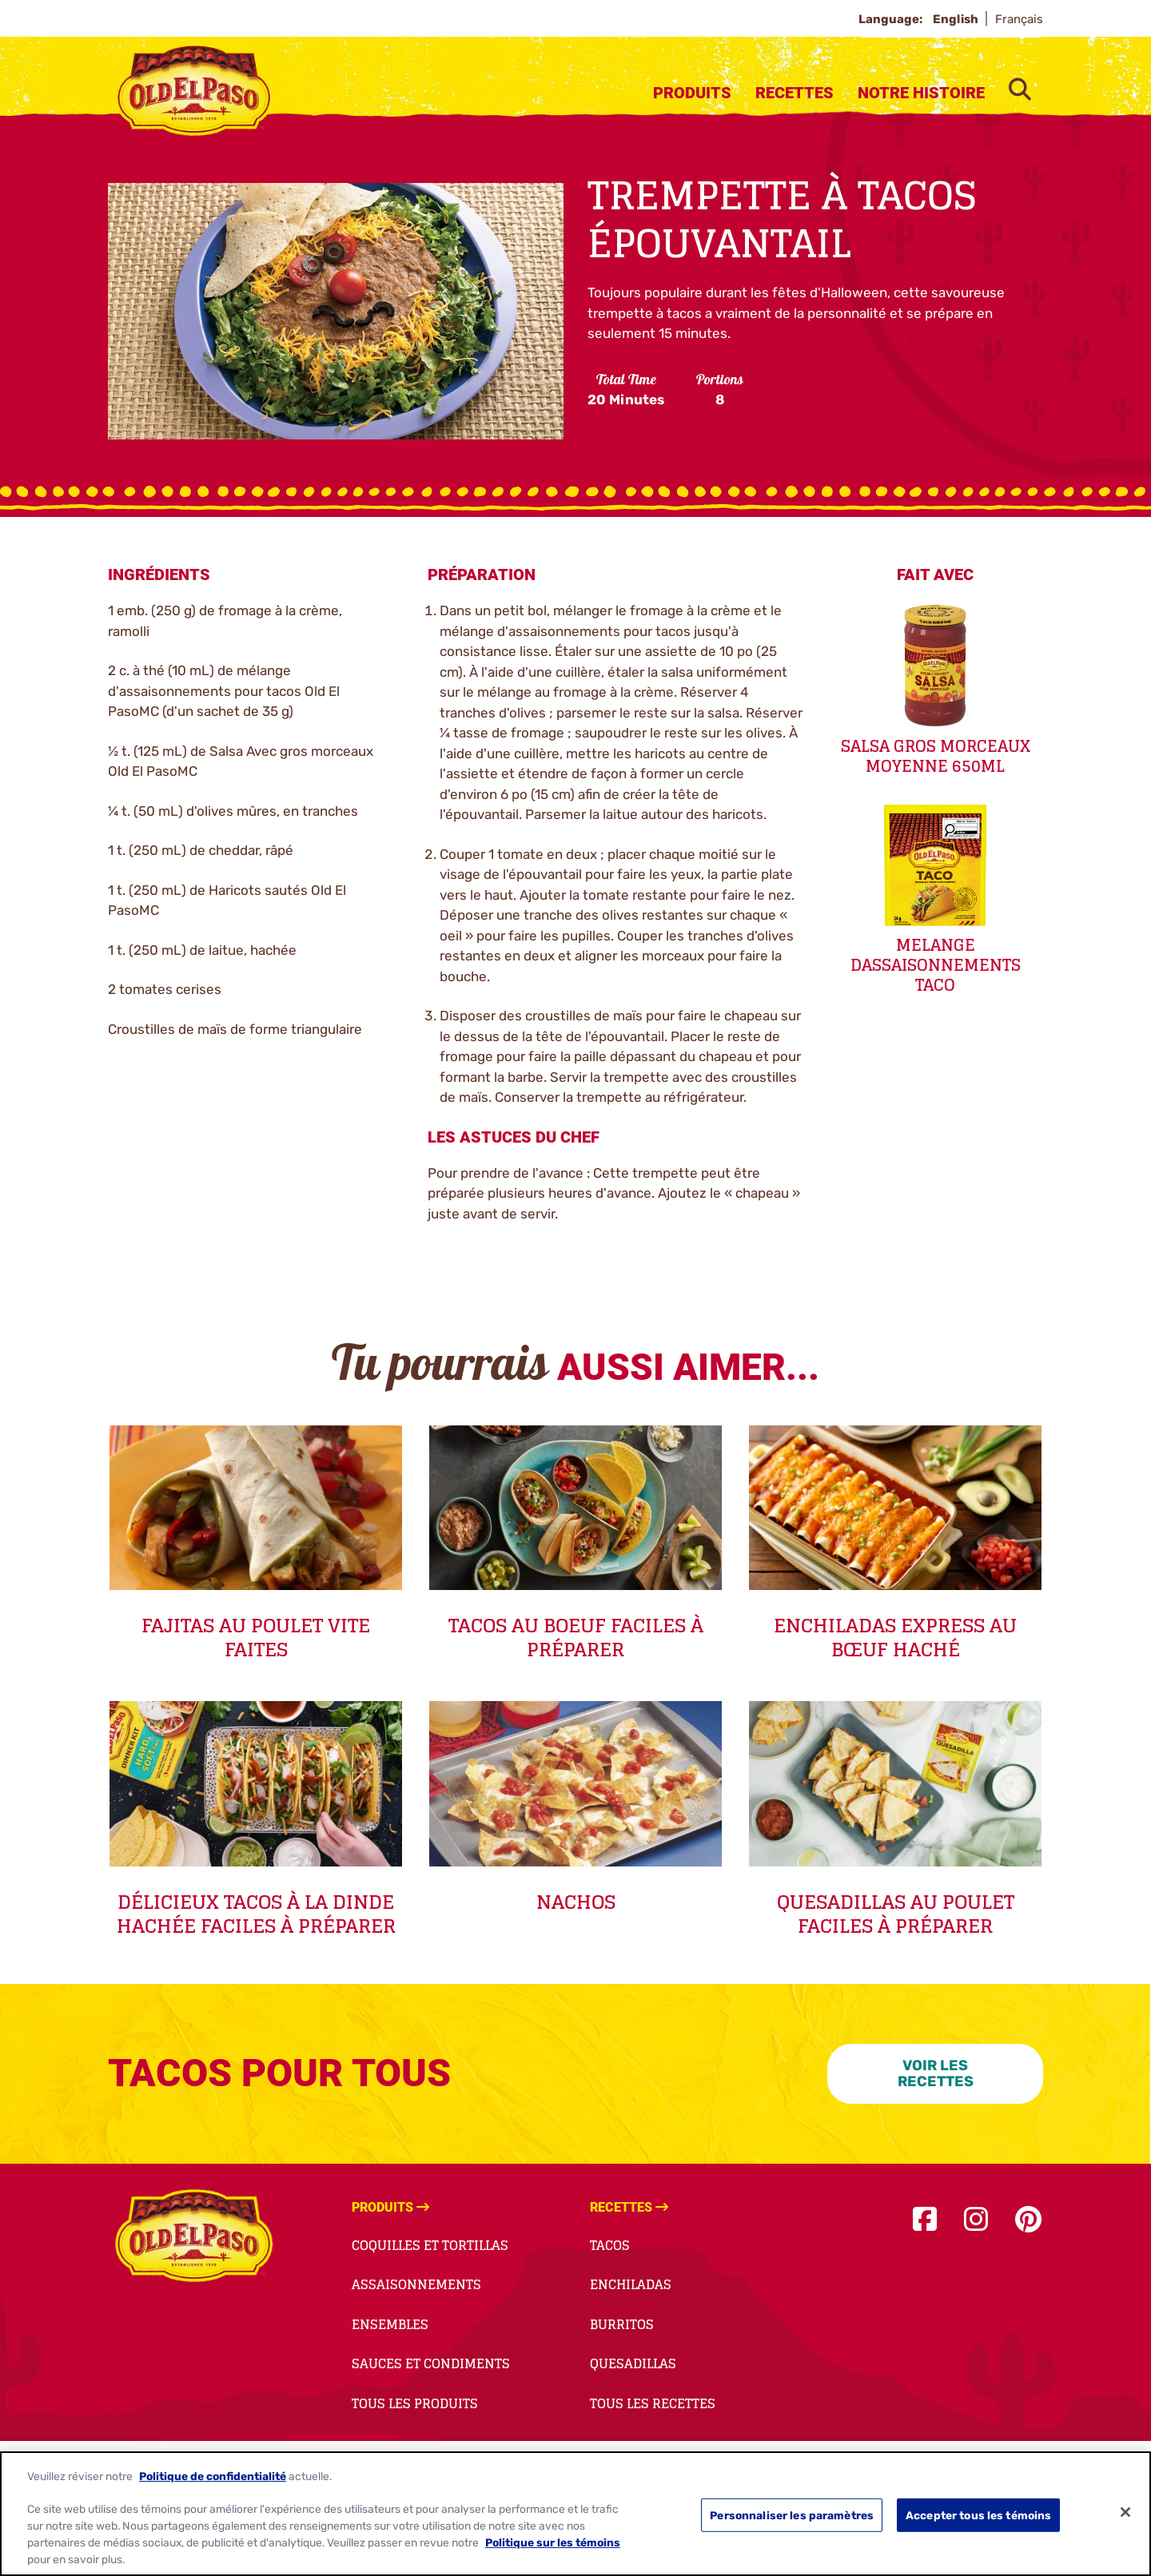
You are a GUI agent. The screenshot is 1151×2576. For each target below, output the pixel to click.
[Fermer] (1125, 2512)
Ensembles (390, 2324)
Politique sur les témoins (552, 2542)
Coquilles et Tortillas (430, 2245)
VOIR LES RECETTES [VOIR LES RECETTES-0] (936, 2074)
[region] (575, 2513)
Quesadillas (633, 2363)
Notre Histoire (921, 92)
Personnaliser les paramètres (792, 2514)
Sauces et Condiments (431, 2363)
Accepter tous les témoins (978, 2514)
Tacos (610, 2245)
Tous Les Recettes (652, 2403)
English (957, 19)
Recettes (794, 92)
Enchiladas (630, 2284)
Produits (692, 92)
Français (1019, 19)
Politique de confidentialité (212, 2476)
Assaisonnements (416, 2284)
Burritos (622, 2324)
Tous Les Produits (415, 2403)
